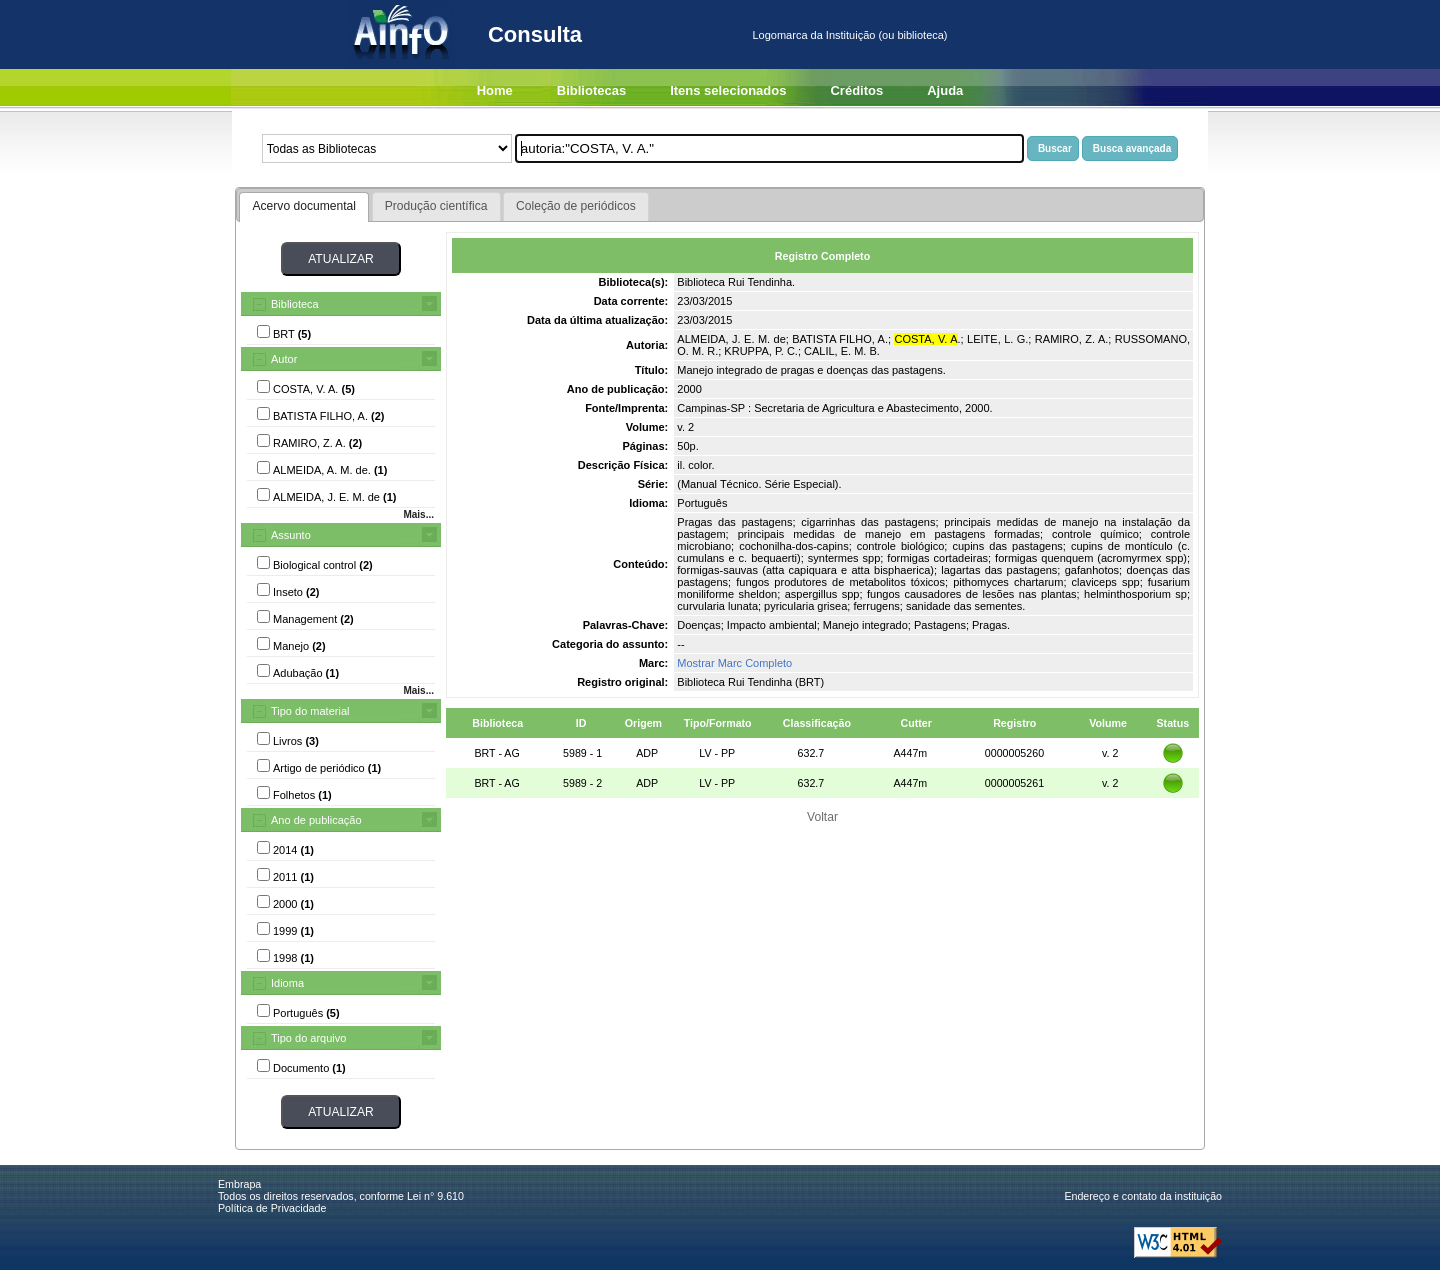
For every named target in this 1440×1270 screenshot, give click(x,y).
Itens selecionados (728, 90)
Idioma (287, 983)
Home (495, 90)
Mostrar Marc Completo (734, 663)
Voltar (822, 817)
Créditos (856, 90)
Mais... (418, 514)
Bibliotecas (591, 90)
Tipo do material (310, 711)
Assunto (291, 535)
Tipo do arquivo (308, 1038)
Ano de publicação (316, 820)
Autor (284, 359)
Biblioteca (295, 304)
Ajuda (945, 90)
